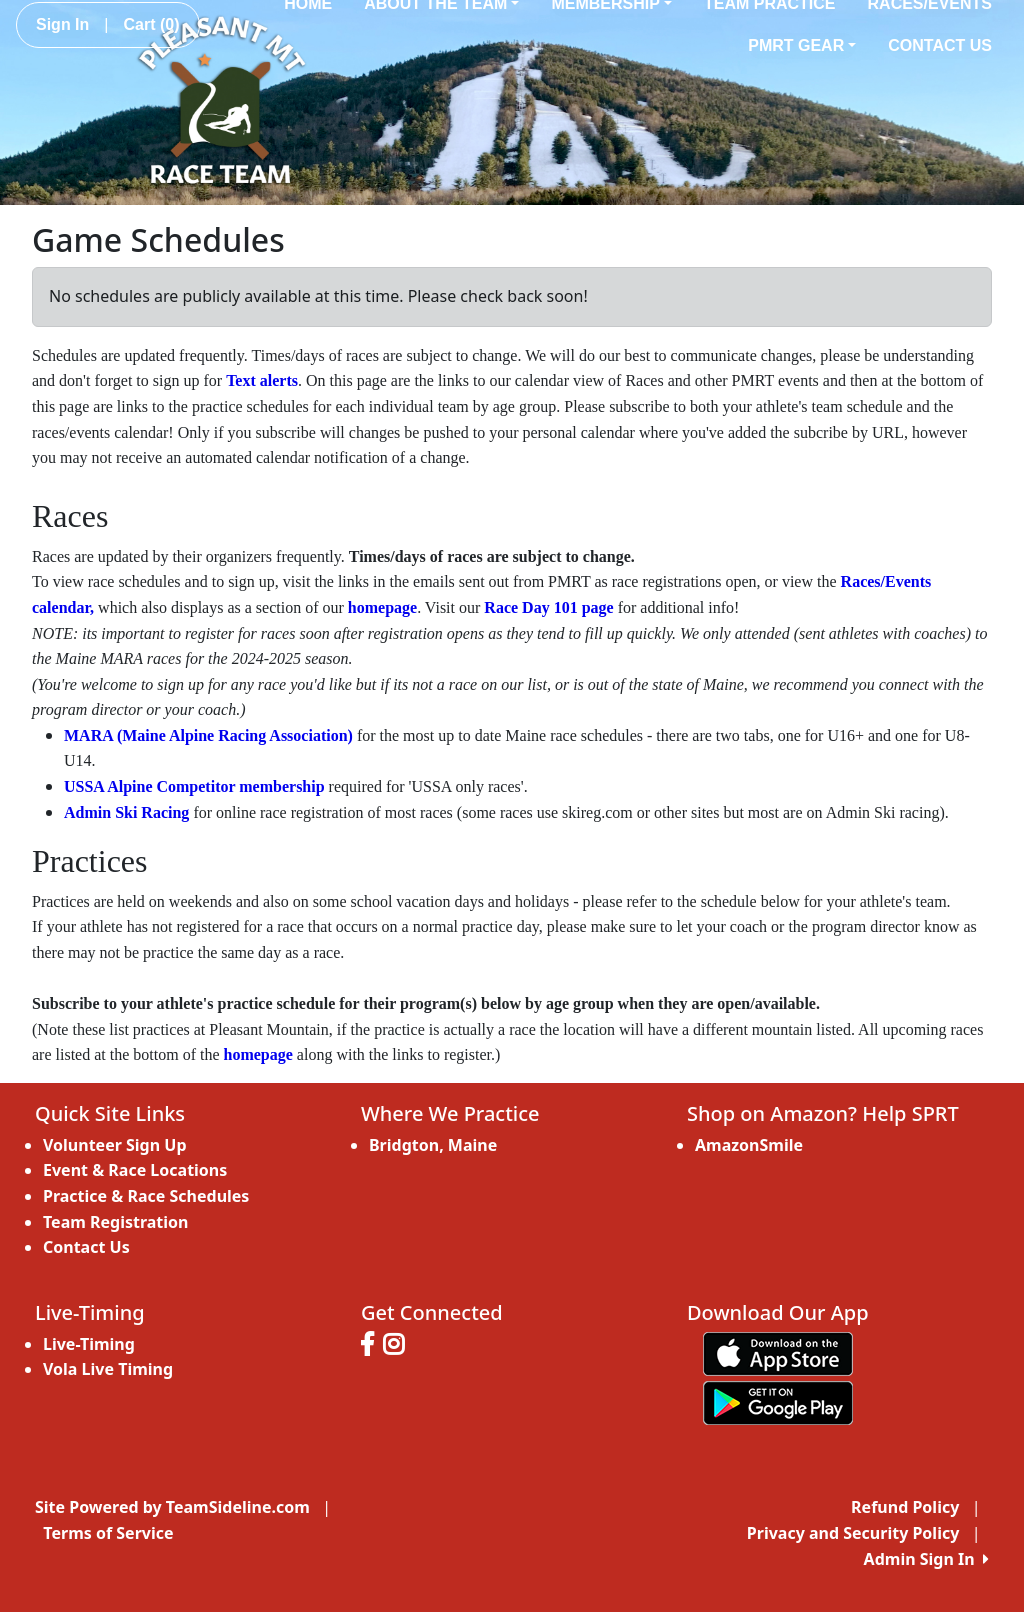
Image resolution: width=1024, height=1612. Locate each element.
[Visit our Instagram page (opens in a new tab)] (398, 1347)
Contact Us (940, 45)
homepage (382, 607)
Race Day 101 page (548, 607)
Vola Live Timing (108, 1369)
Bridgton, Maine (433, 1145)
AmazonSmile (749, 1145)
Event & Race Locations (135, 1170)
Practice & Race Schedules (146, 1196)
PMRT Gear (802, 45)
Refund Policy (905, 1507)
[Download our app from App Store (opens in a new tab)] (778, 1352)
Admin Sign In (926, 1559)
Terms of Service (108, 1533)
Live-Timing (89, 1344)
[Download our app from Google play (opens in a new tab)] (778, 1401)
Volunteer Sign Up (115, 1145)
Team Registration (115, 1222)
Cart (151, 24)
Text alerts (262, 380)
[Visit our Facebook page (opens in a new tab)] (372, 1347)
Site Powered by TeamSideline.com (172, 1507)
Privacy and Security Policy (853, 1533)
